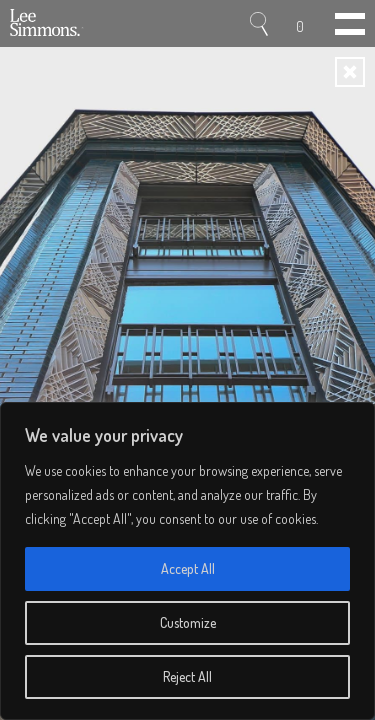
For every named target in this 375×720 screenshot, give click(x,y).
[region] (187, 561)
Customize (188, 622)
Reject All (187, 676)
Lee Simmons (47, 24)
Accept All (188, 568)
